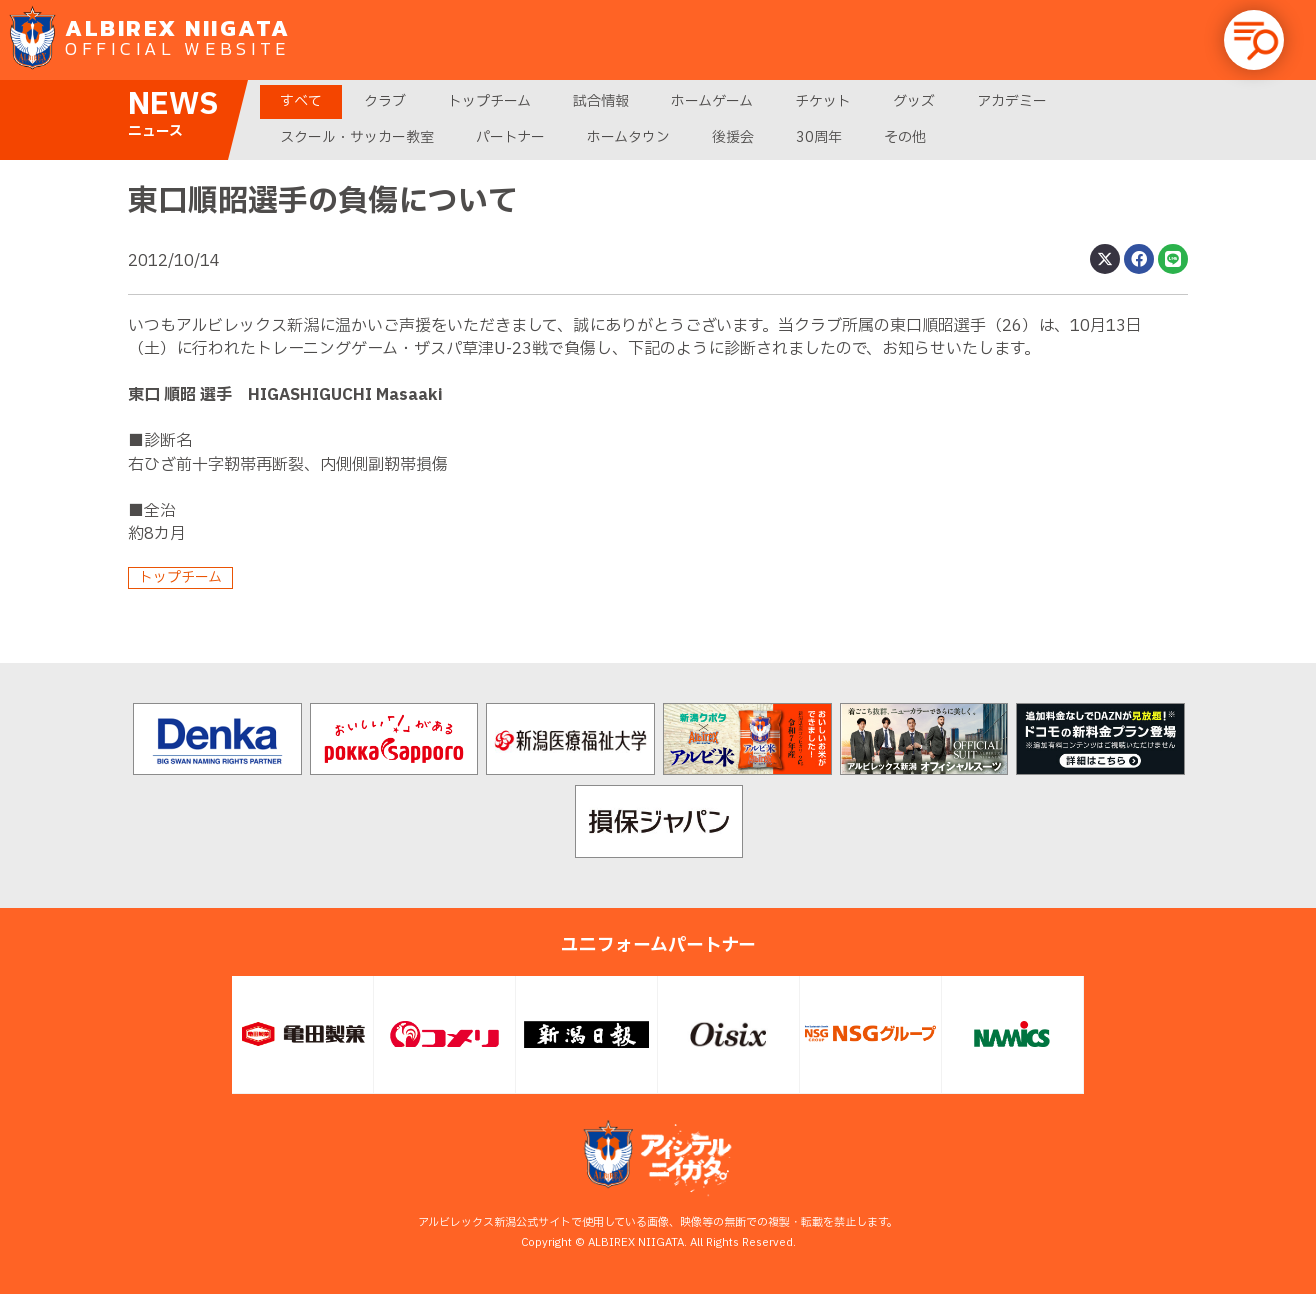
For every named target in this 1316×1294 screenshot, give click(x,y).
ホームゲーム (712, 101)
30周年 (819, 137)
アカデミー (1012, 101)
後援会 (733, 137)
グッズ (914, 101)
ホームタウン (628, 137)
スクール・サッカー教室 (357, 137)
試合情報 (601, 101)
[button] (1254, 40)
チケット (823, 101)
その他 (905, 137)
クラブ (385, 101)
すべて (301, 101)
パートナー (510, 137)
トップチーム (489, 101)
